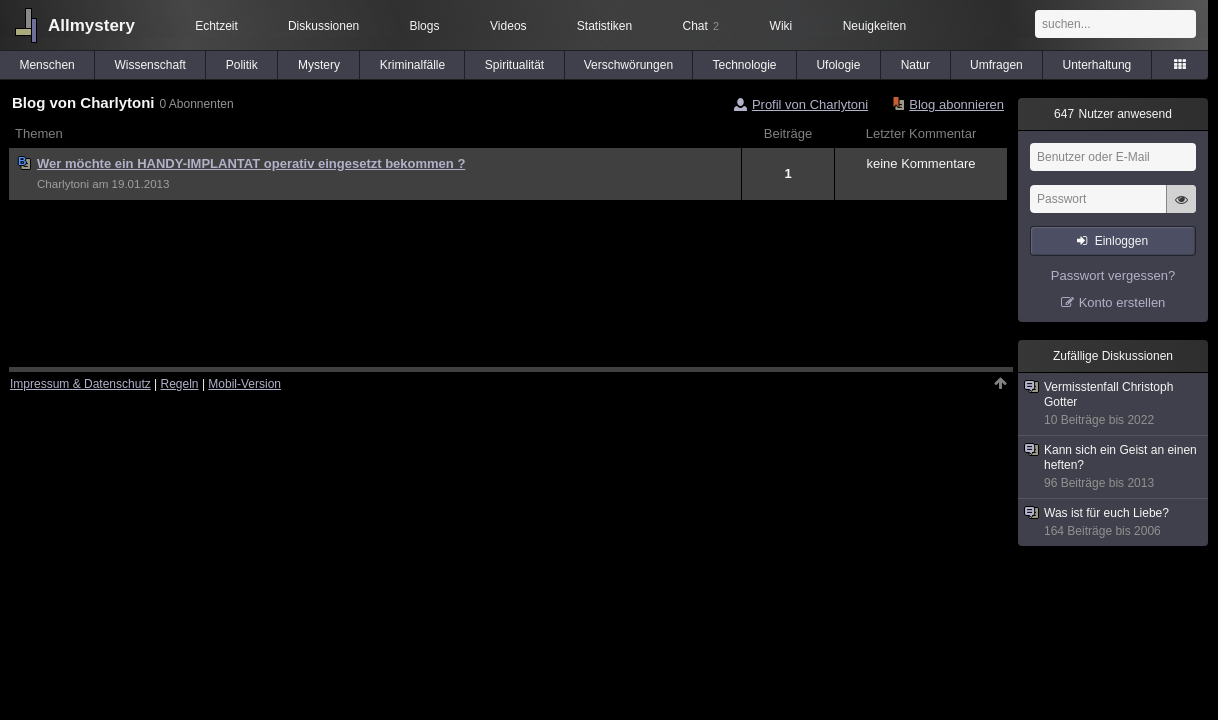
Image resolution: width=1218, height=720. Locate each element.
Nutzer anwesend (1113, 114)
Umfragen (996, 65)
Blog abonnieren (956, 104)
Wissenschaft (149, 65)
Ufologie (838, 65)
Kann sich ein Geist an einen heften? (1114, 467)
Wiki (781, 26)
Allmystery (91, 25)
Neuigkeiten (874, 26)
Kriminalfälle (412, 65)
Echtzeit (216, 26)
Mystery (319, 65)
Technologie (744, 65)
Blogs (424, 26)
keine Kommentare (920, 163)
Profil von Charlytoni (810, 104)
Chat (701, 26)
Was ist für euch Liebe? (1114, 522)
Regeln (180, 384)
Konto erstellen (1122, 302)
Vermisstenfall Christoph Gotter (1114, 404)
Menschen (46, 65)
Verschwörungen (628, 65)
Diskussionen (323, 26)
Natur (915, 65)
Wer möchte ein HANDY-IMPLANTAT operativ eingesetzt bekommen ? (251, 163)
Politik (242, 65)
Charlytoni (63, 184)
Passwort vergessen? (1113, 275)
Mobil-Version (244, 384)
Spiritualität (514, 65)
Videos (508, 26)
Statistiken (604, 26)
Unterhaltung (1097, 65)
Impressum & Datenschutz (80, 384)
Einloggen (1121, 241)
